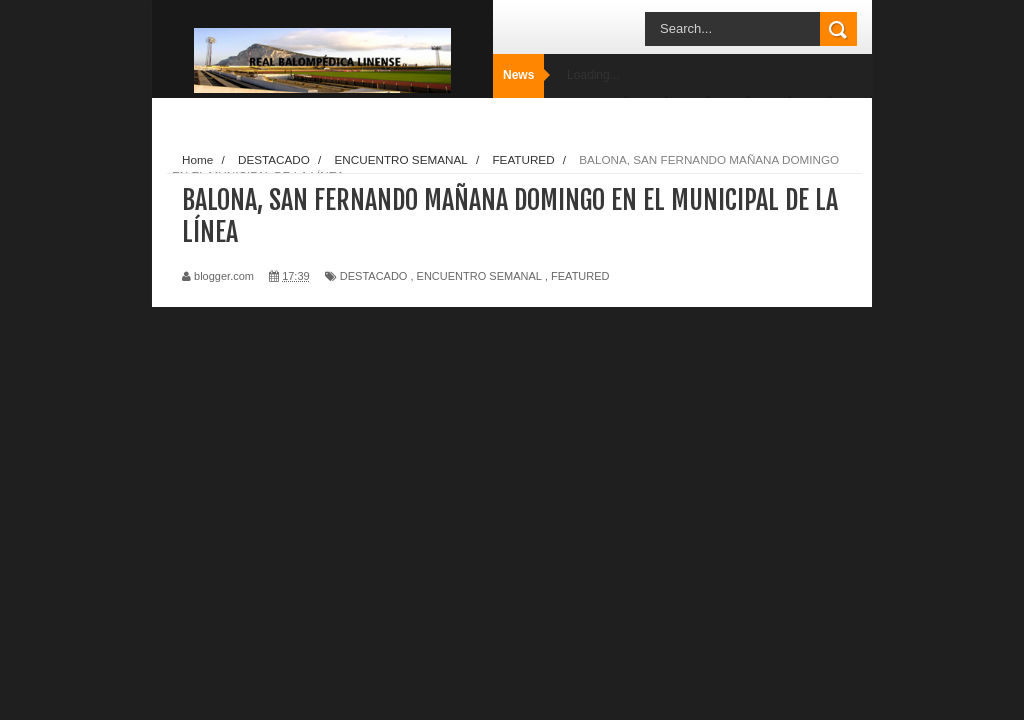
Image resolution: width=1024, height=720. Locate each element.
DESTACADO (374, 276)
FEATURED (580, 276)
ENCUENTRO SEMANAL (479, 276)
